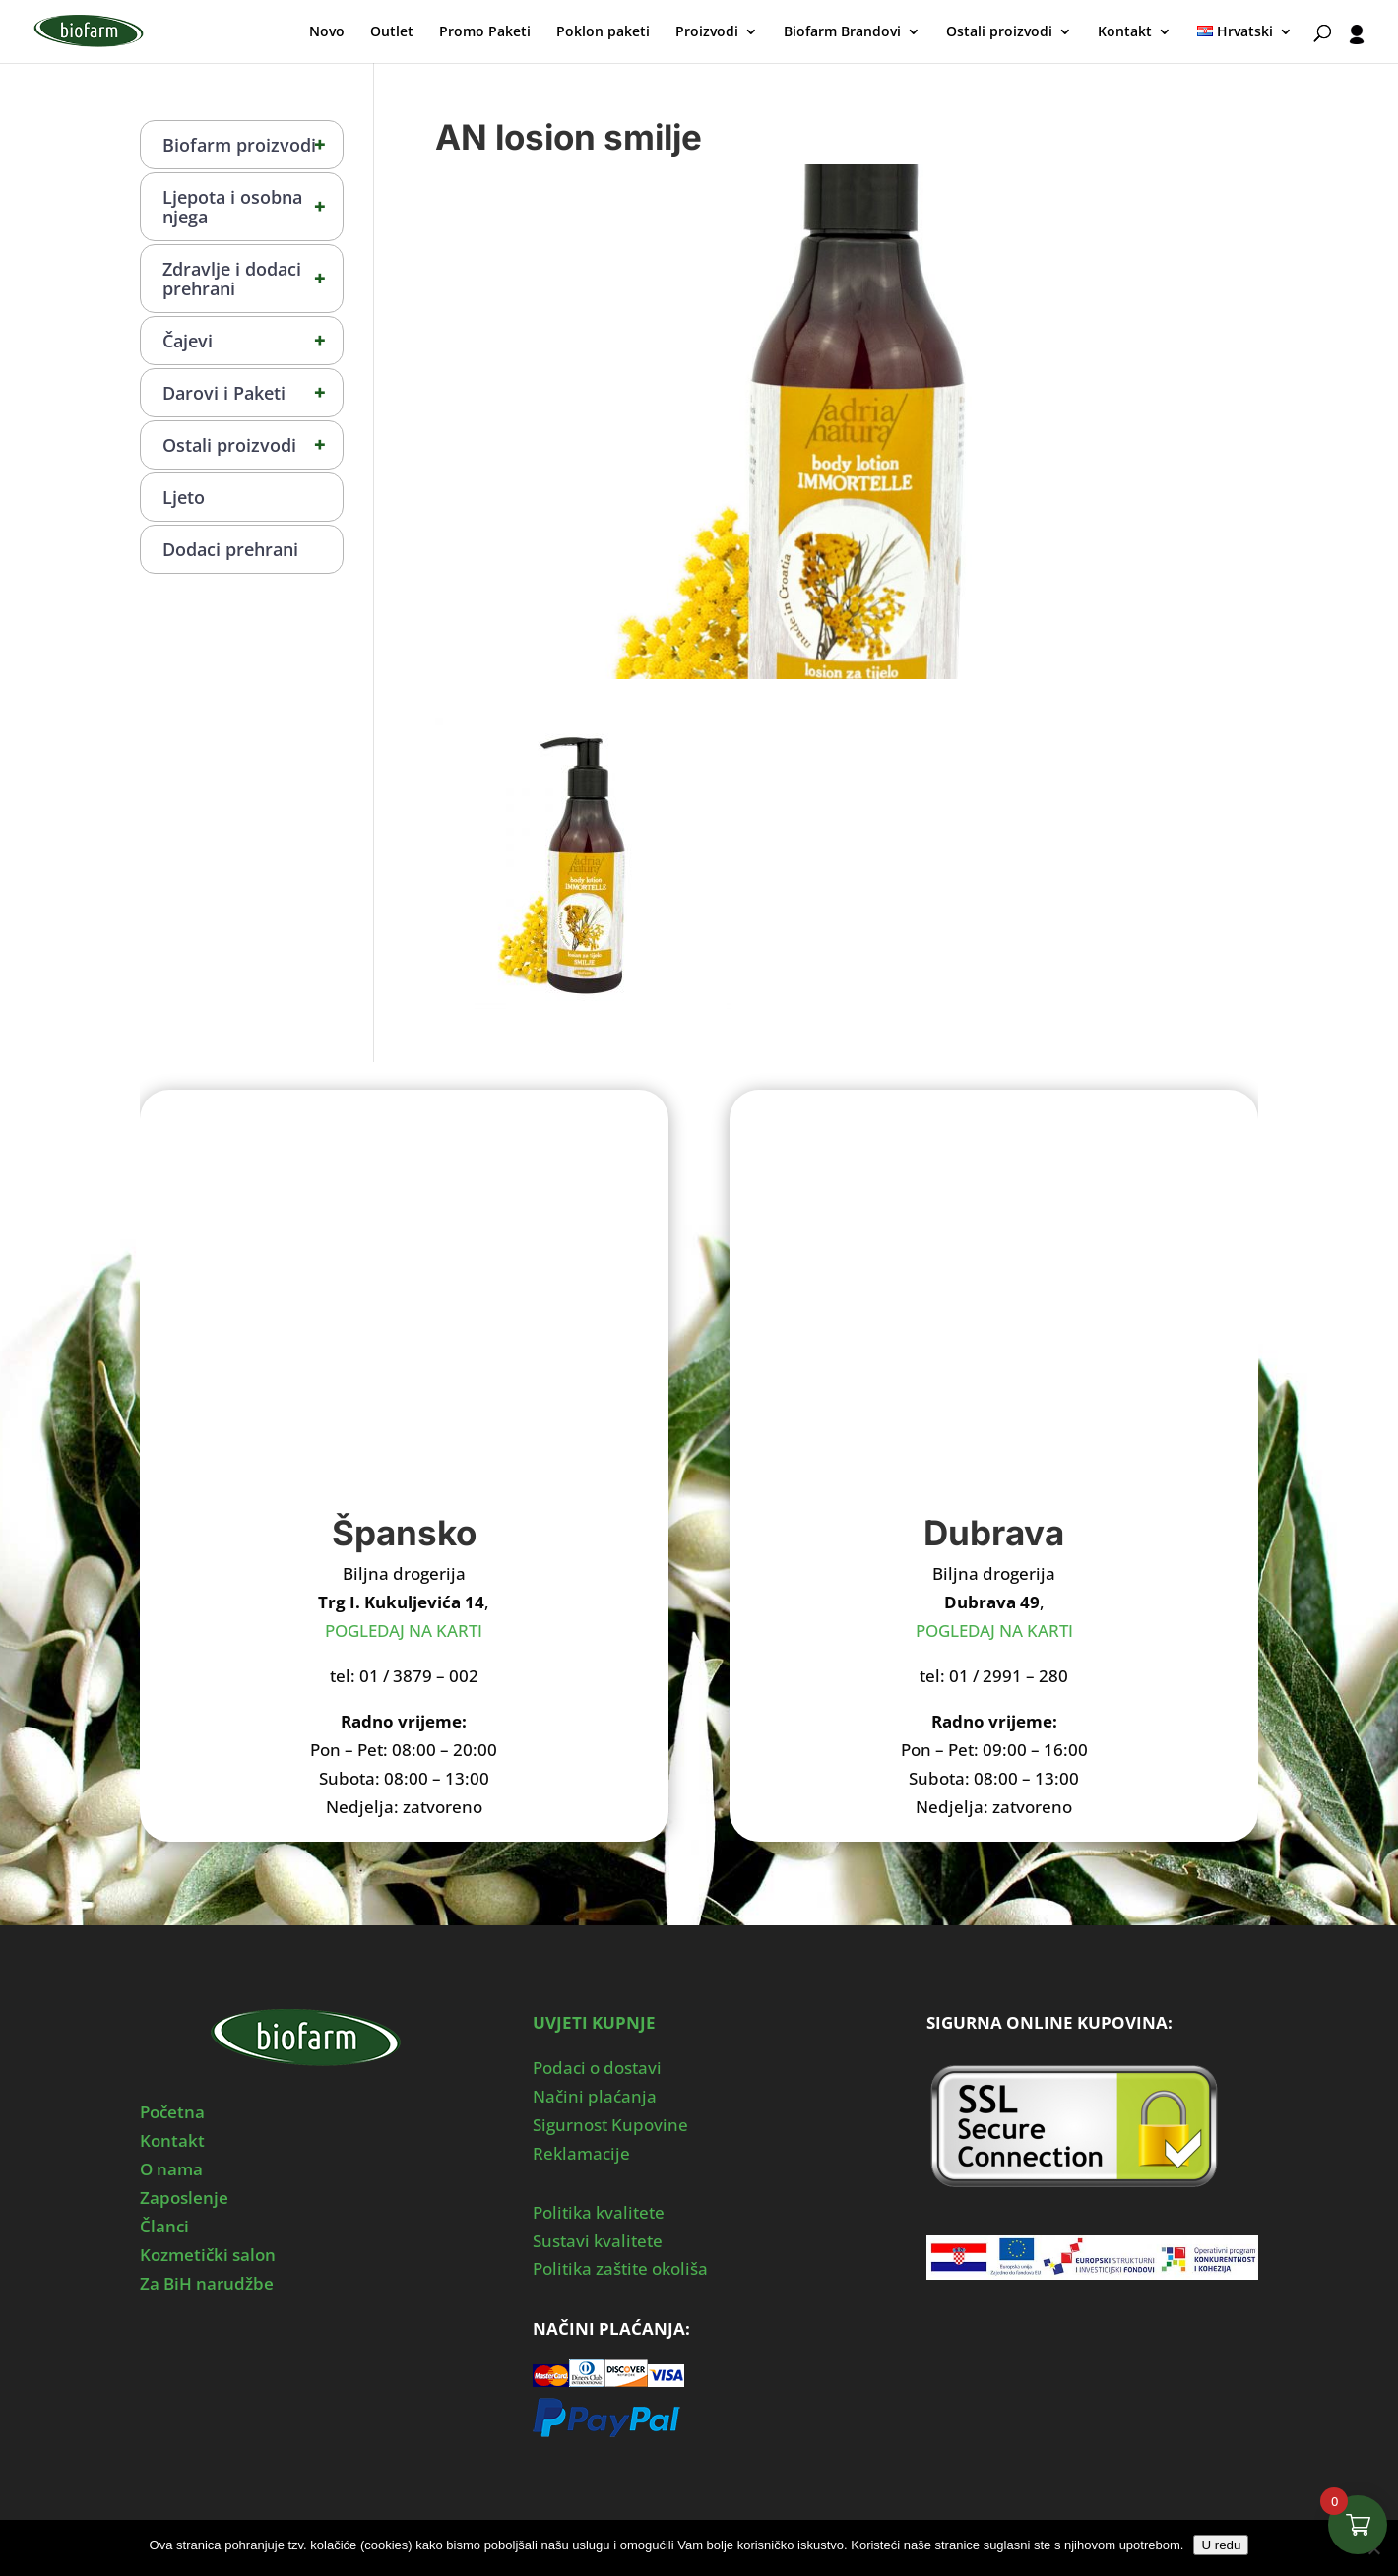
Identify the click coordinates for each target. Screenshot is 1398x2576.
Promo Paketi (485, 32)
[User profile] (1356, 44)
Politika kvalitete (599, 2212)
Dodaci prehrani (230, 549)
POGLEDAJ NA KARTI (403, 1630)
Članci (164, 2226)
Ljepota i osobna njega (252, 206)
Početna (172, 2112)
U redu (1220, 2545)
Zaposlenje (184, 2197)
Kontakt (1125, 32)
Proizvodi (706, 32)
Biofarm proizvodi (252, 144)
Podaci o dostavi (597, 2067)
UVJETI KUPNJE (594, 2022)
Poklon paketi (603, 32)
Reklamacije (581, 2153)
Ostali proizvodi (999, 32)
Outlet (391, 32)
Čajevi (252, 340)
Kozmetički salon (208, 2254)
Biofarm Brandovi (842, 32)
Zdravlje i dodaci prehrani (252, 278)
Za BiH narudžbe (207, 2283)
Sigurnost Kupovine (610, 2124)
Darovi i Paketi (252, 392)
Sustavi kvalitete (598, 2241)
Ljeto (183, 497)
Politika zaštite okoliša (620, 2268)
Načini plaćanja (595, 2096)
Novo (327, 32)
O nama (171, 2169)
